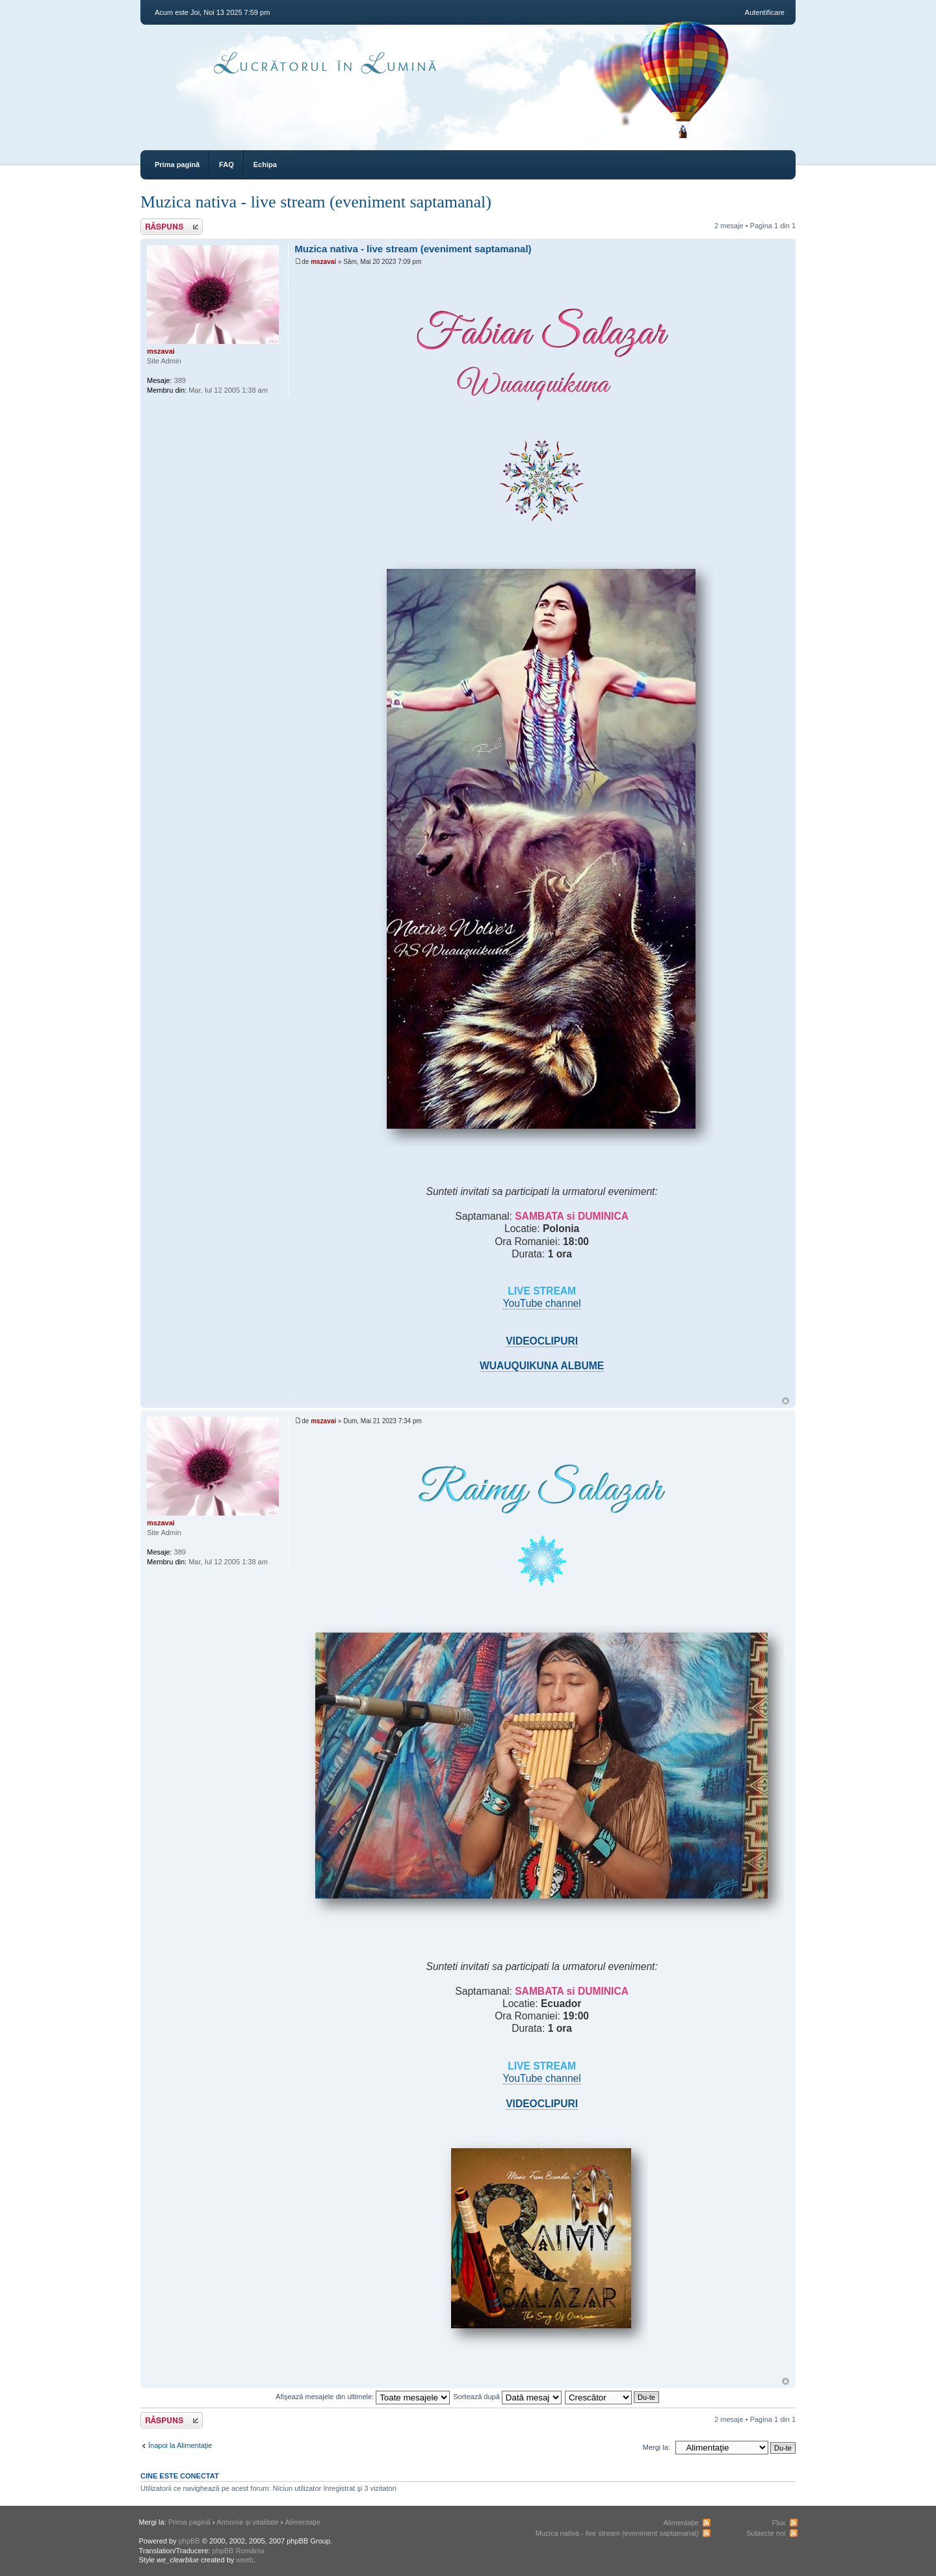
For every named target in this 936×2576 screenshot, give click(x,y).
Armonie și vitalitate (247, 2522)
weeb (244, 2560)
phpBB (189, 2541)
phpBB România (238, 2551)
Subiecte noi (766, 2533)
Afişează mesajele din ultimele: (363, 2396)
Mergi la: (656, 2447)
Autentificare (765, 12)
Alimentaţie (302, 2522)
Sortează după (507, 2396)
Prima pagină (177, 164)
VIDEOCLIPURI (542, 1341)
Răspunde (171, 226)
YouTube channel (542, 1303)
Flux (779, 2523)
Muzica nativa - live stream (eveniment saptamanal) (315, 201)
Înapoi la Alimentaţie (180, 2445)
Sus (785, 1400)
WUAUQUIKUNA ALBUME (542, 1365)
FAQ (226, 164)
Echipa (265, 164)
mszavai (323, 261)
